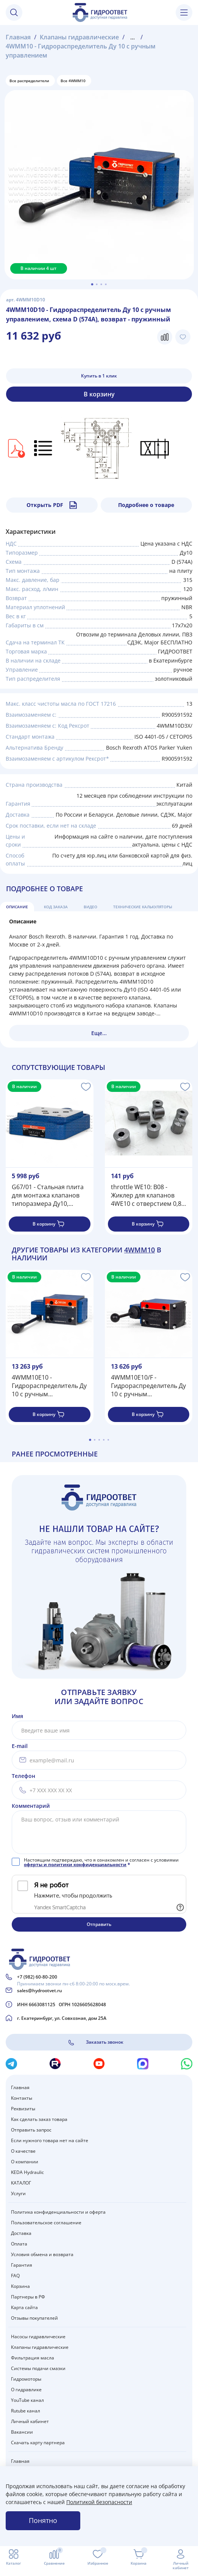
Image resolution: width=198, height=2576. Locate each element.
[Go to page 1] (90, 1440)
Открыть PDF (52, 505)
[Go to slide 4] (106, 284)
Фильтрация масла (32, 2358)
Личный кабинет (30, 2421)
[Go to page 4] (103, 1440)
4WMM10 (139, 1249)
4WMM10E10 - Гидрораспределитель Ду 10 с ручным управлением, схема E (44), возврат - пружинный (49, 1385)
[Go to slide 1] (92, 284)
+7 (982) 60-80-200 (37, 1977)
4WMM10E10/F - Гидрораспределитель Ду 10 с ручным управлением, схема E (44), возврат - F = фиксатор (148, 1385)
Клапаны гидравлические (79, 37)
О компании (24, 2161)
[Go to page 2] (94, 1440)
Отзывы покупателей (34, 2318)
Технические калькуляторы (142, 906)
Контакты (21, 2098)
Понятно (43, 2520)
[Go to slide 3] (101, 284)
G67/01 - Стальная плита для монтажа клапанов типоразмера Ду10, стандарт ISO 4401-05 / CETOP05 (48, 1195)
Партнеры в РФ (28, 2297)
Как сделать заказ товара (39, 2119)
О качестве (23, 2151)
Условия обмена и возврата (42, 2254)
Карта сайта (24, 2307)
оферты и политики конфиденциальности (75, 1864)
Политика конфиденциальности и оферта (58, 2212)
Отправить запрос (31, 2130)
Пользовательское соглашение (46, 2222)
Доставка (21, 2233)
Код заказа (56, 906)
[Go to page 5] (108, 1440)
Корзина (20, 2286)
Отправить (99, 1924)
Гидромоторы (26, 2379)
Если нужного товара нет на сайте (49, 2140)
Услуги (18, 2193)
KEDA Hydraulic (27, 2172)
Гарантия (21, 2265)
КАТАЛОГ (21, 2183)
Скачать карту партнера (38, 2442)
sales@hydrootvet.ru (39, 1990)
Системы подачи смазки (38, 2368)
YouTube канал (27, 2400)
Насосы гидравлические (38, 2336)
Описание (17, 906)
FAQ (15, 2275)
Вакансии (22, 2432)
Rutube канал (25, 2411)
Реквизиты (23, 2108)
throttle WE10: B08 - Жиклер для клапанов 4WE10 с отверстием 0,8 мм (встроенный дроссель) (146, 1195)
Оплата (19, 2244)
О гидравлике (26, 2389)
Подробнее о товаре (146, 504)
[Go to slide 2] (97, 284)
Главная (18, 37)
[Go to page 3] (99, 1440)
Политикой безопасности (99, 2502)
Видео (90, 906)
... (132, 37)
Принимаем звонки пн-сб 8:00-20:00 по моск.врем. (73, 1983)
